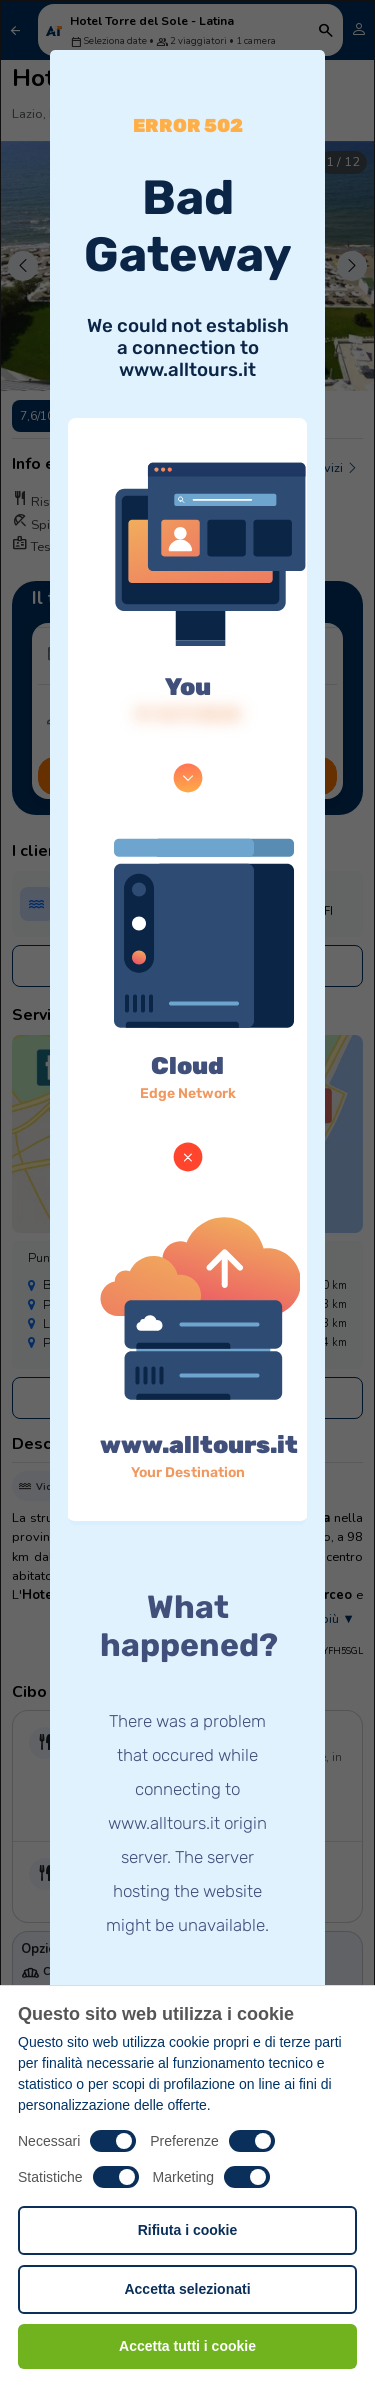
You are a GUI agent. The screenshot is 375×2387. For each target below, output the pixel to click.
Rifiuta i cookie (188, 2230)
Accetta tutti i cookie (187, 2346)
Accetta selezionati (187, 2289)
